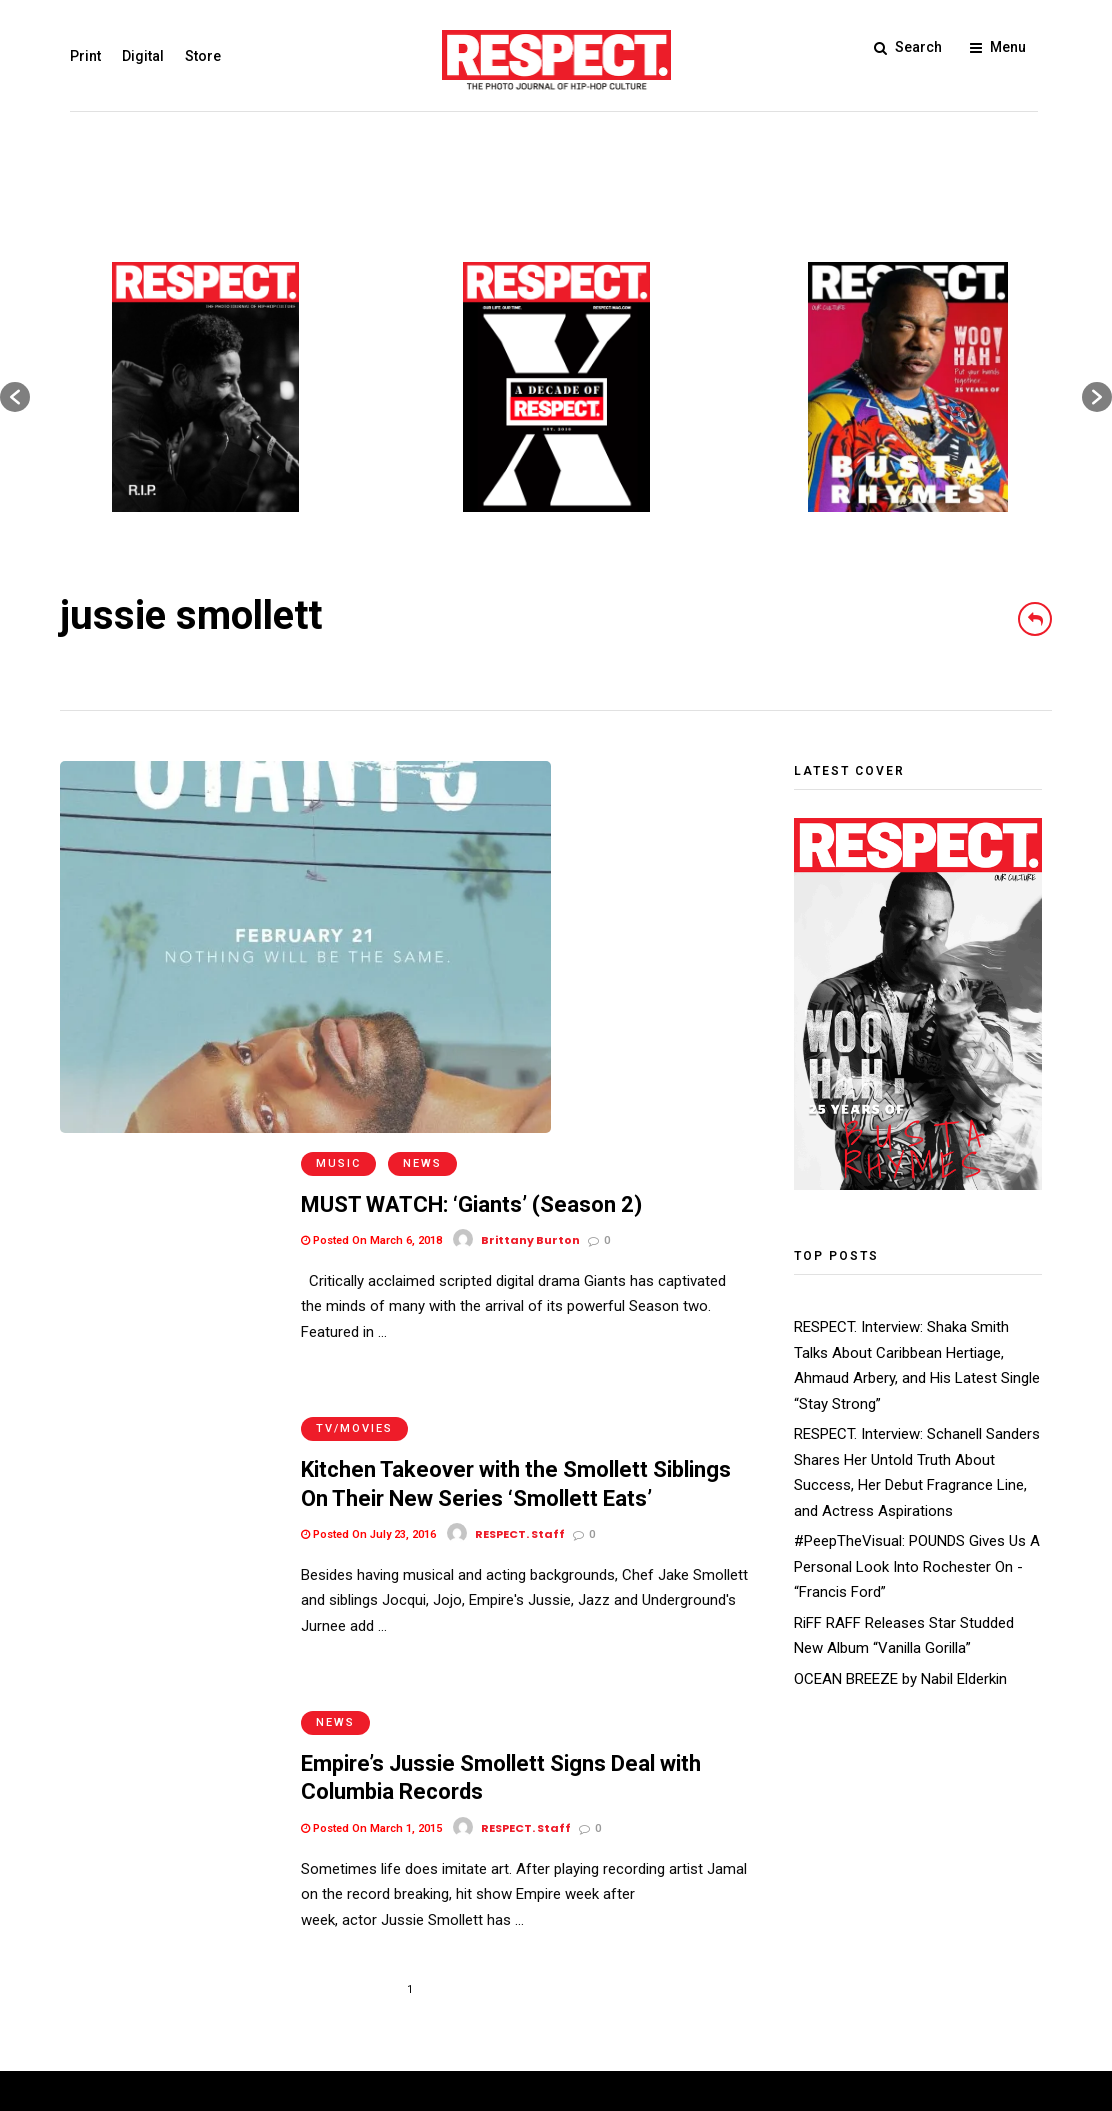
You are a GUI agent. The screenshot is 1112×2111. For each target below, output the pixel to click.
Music (338, 774)
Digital (133, 56)
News (422, 774)
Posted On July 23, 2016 (368, 1123)
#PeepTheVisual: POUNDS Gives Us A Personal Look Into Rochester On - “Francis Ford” (917, 1566)
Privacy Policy (209, 1971)
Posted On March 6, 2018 (371, 851)
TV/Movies (354, 1017)
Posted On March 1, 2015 (371, 1394)
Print (75, 56)
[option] (205, 387)
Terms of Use (105, 1971)
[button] (15, 397)
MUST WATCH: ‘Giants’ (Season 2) (471, 815)
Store (193, 56)
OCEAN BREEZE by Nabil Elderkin (900, 1679)
